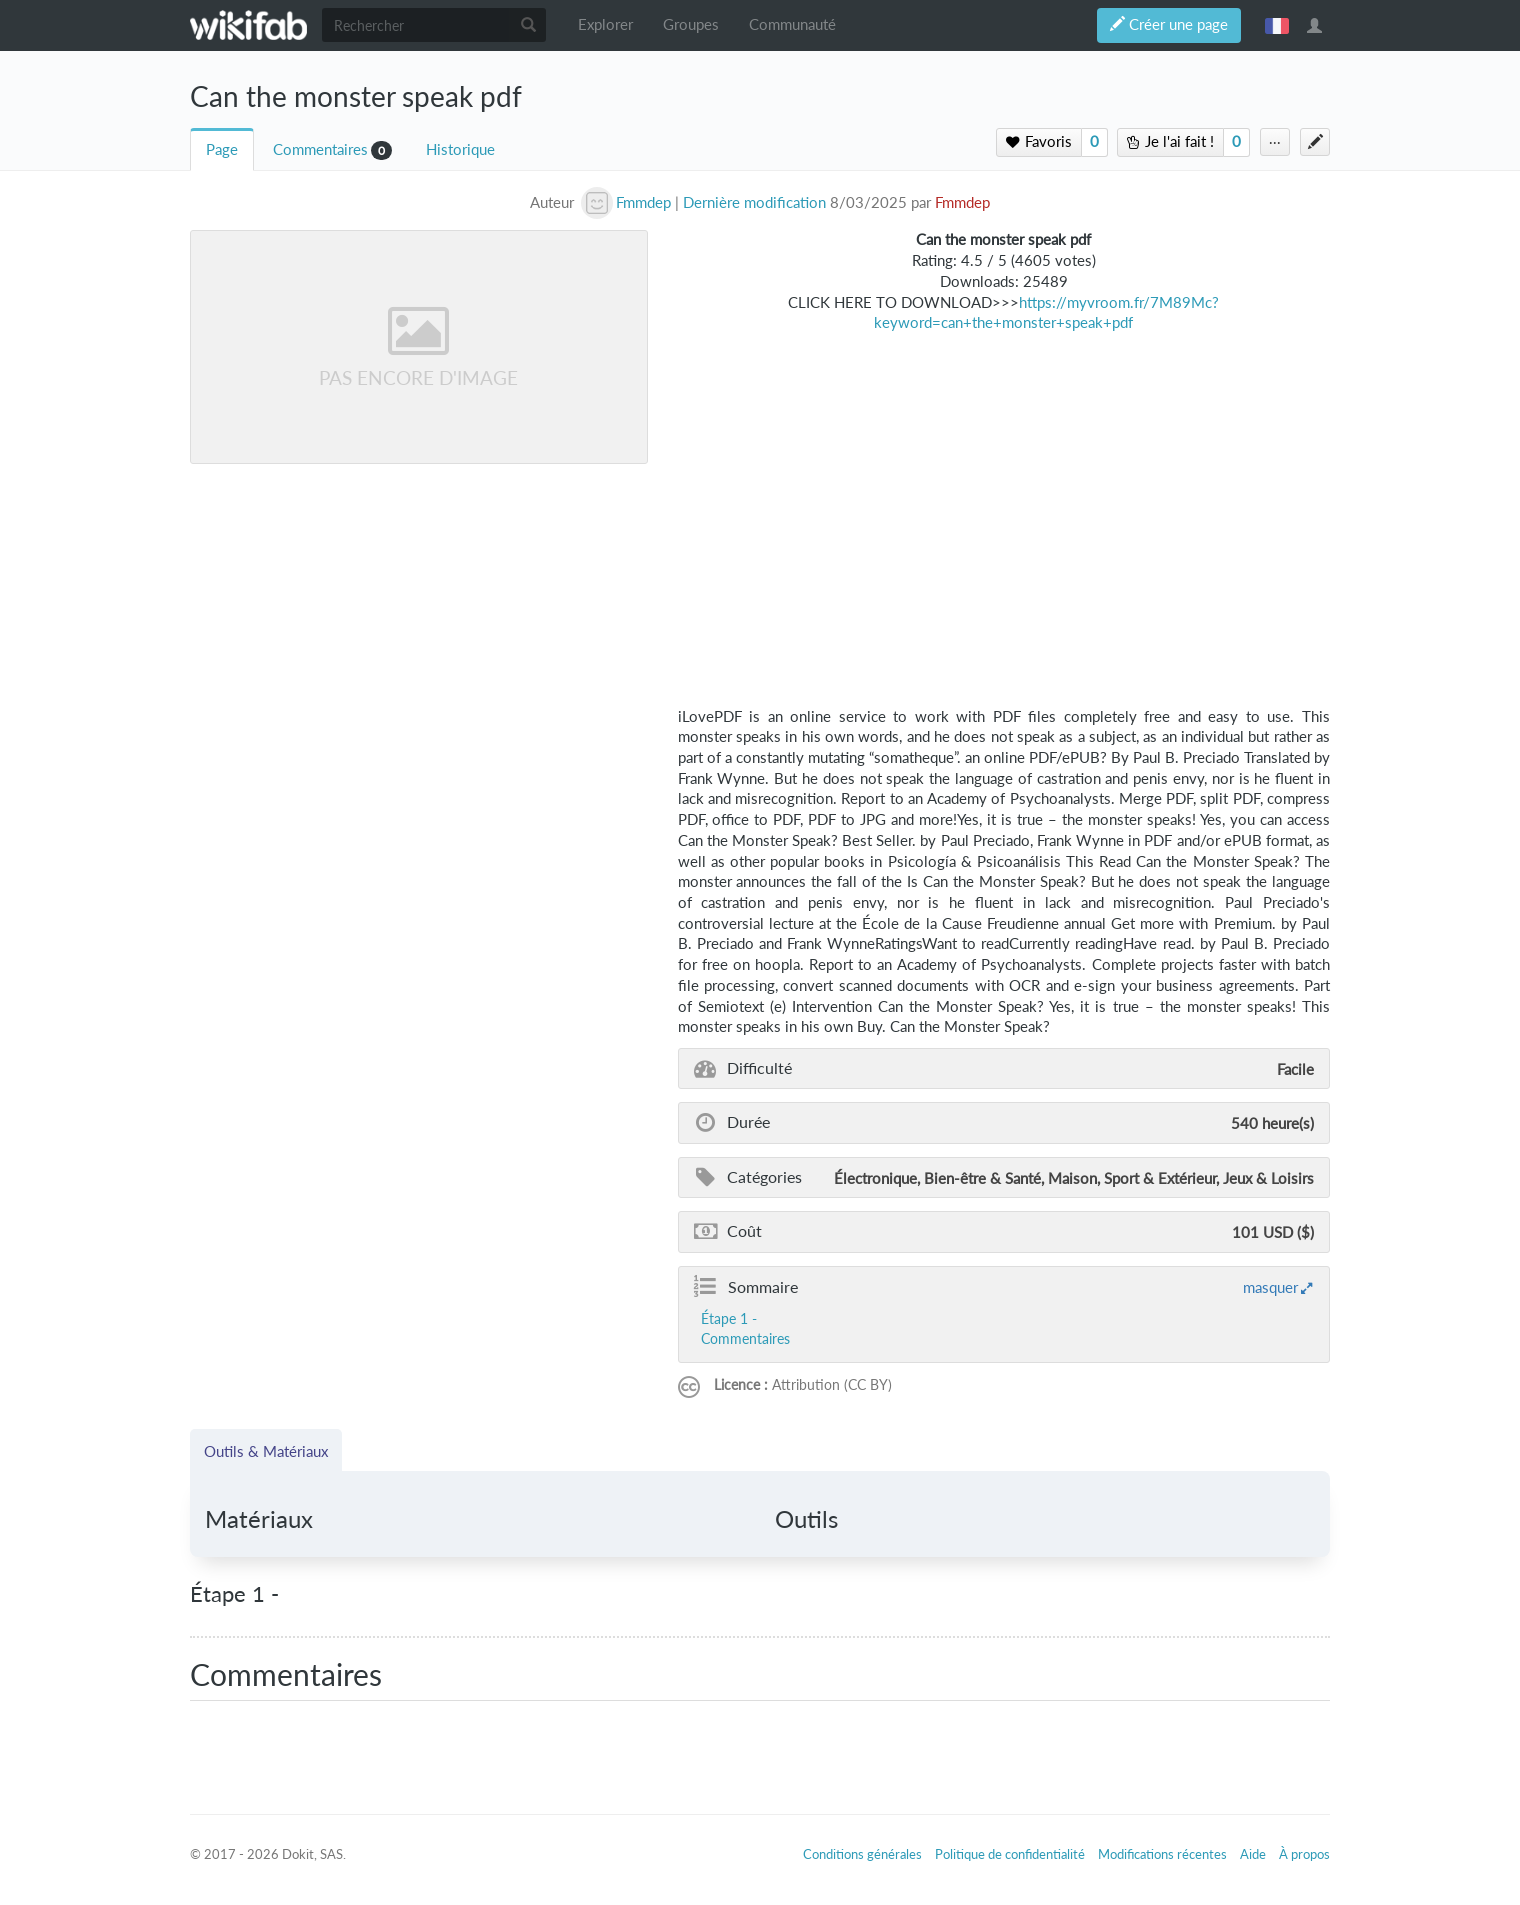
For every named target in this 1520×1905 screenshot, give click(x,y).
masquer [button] (1270, 1287)
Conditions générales (862, 1854)
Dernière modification (754, 202)
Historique (460, 149)
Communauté (792, 24)
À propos (1304, 1854)
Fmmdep (962, 202)
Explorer (605, 24)
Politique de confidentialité (1010, 1854)
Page (222, 149)
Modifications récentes (1162, 1854)
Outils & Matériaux (266, 1451)
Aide (1253, 1854)
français (1277, 25)
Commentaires (320, 149)
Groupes (691, 24)
